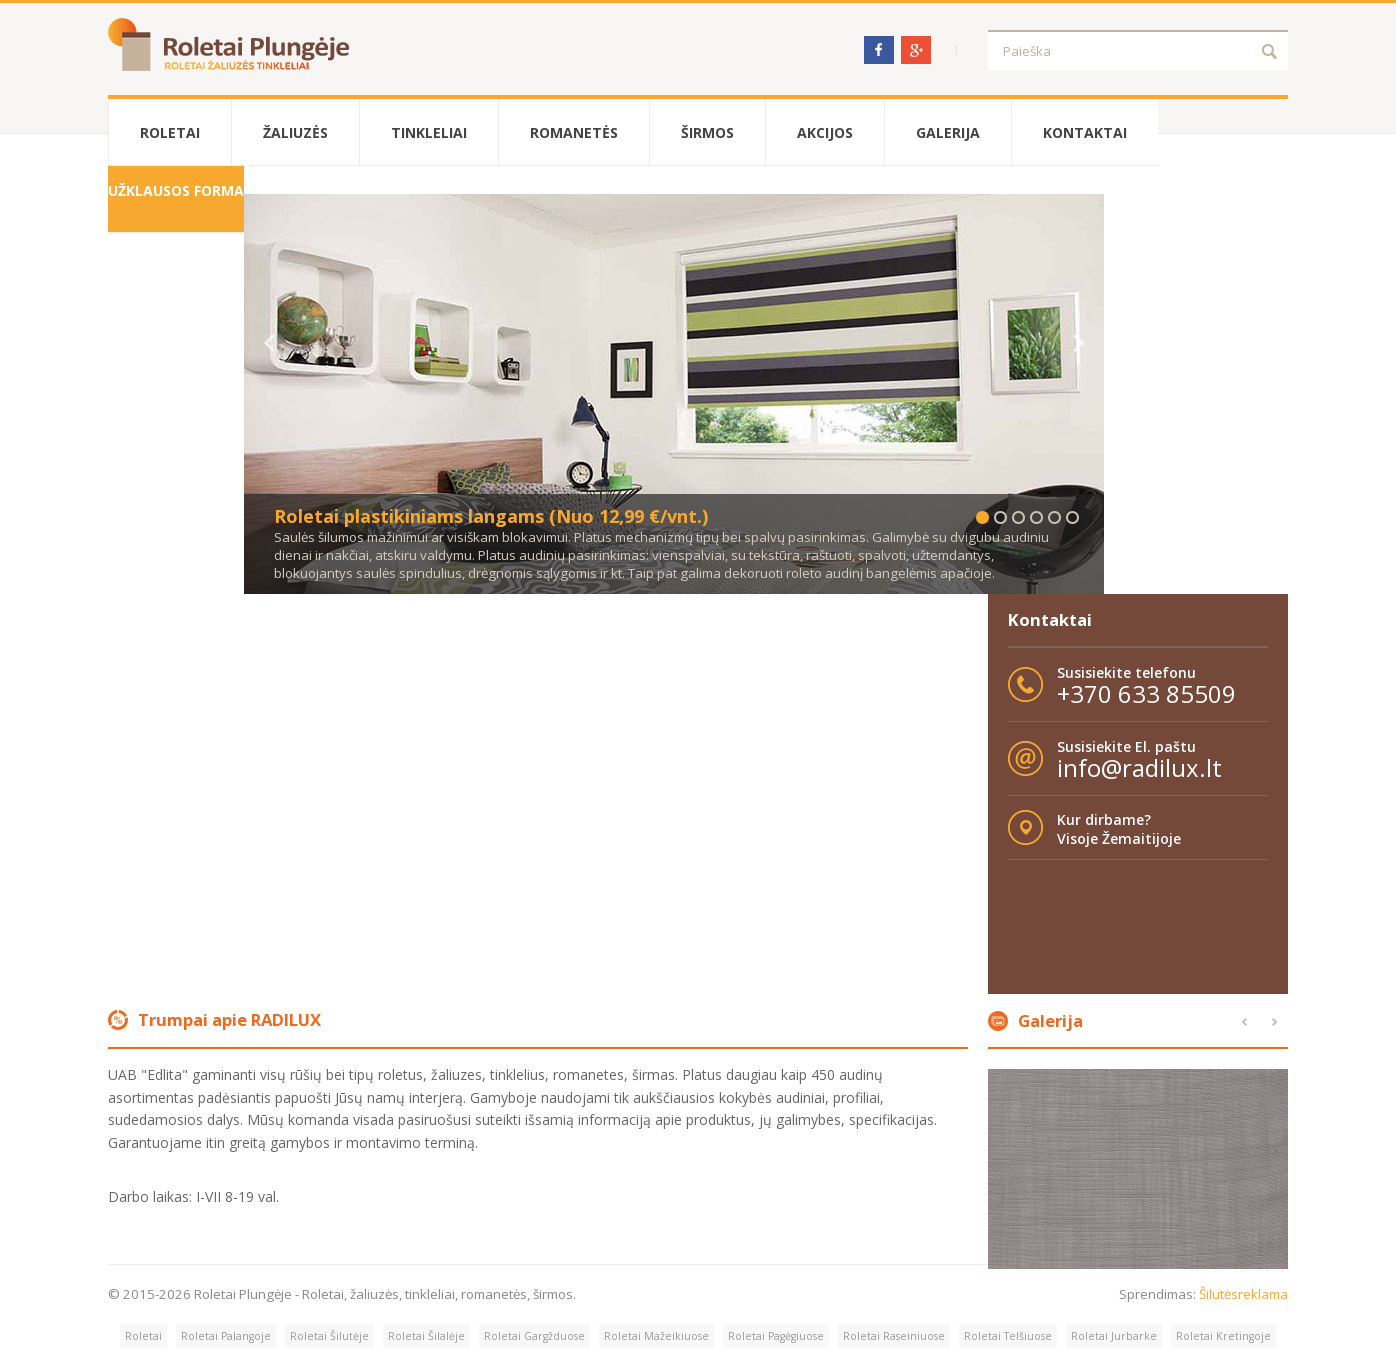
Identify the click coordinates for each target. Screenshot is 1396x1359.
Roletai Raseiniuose (894, 1336)
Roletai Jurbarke (1114, 1336)
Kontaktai (1085, 132)
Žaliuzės (295, 132)
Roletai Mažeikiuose (656, 1336)
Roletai (170, 132)
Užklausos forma (176, 190)
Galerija (948, 132)
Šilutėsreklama (1243, 1294)
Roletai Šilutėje (329, 1336)
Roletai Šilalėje (426, 1336)
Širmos (707, 132)
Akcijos (825, 132)
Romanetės (574, 132)
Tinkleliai (429, 132)
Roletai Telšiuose (1008, 1336)
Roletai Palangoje (226, 1336)
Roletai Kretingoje (1223, 1336)
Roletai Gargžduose (534, 1336)
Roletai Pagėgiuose (776, 1336)
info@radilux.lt (1139, 767)
